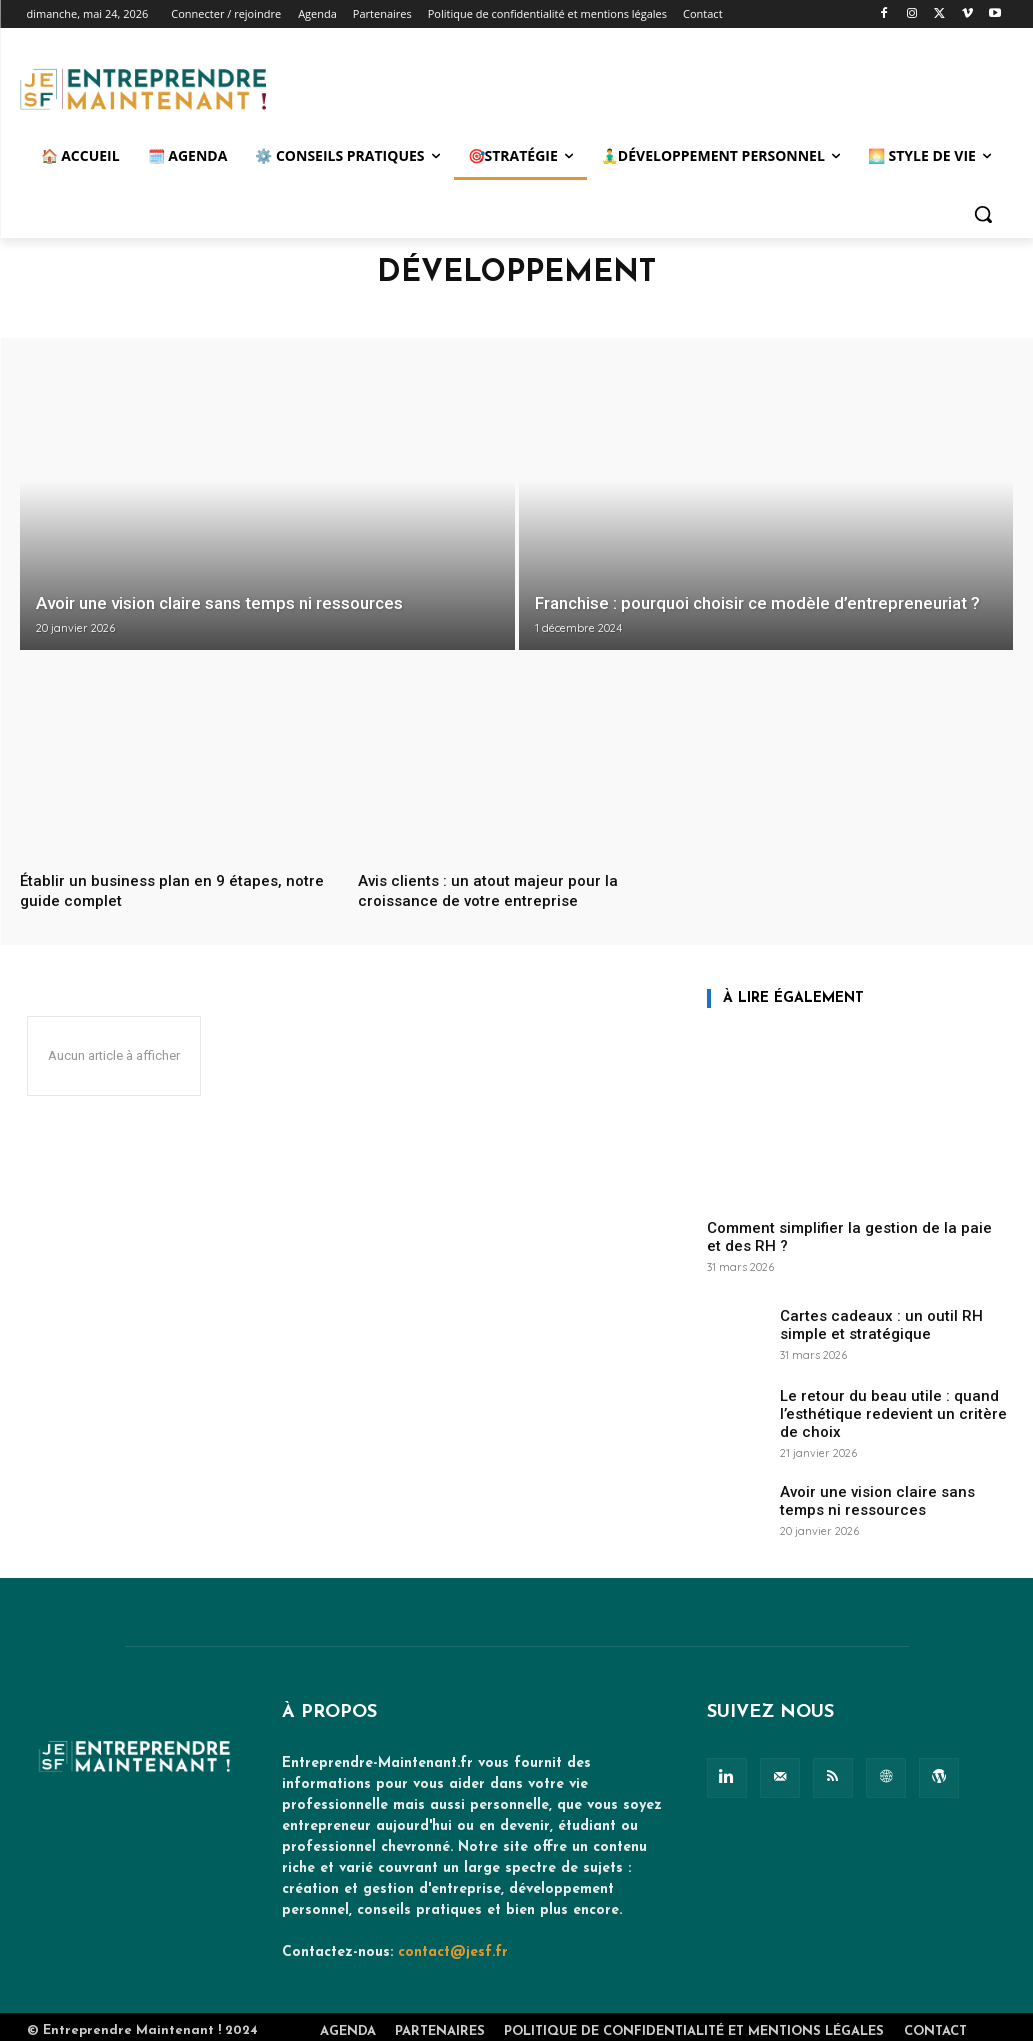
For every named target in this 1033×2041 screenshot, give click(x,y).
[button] (983, 214)
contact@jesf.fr (453, 1944)
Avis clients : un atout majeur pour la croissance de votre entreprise (495, 890)
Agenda (348, 2023)
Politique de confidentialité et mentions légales (694, 2023)
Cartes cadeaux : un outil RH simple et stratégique (892, 1322)
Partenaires (440, 2023)
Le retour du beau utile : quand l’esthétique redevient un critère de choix (885, 1410)
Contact (935, 2023)
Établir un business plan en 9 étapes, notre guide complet (159, 890)
